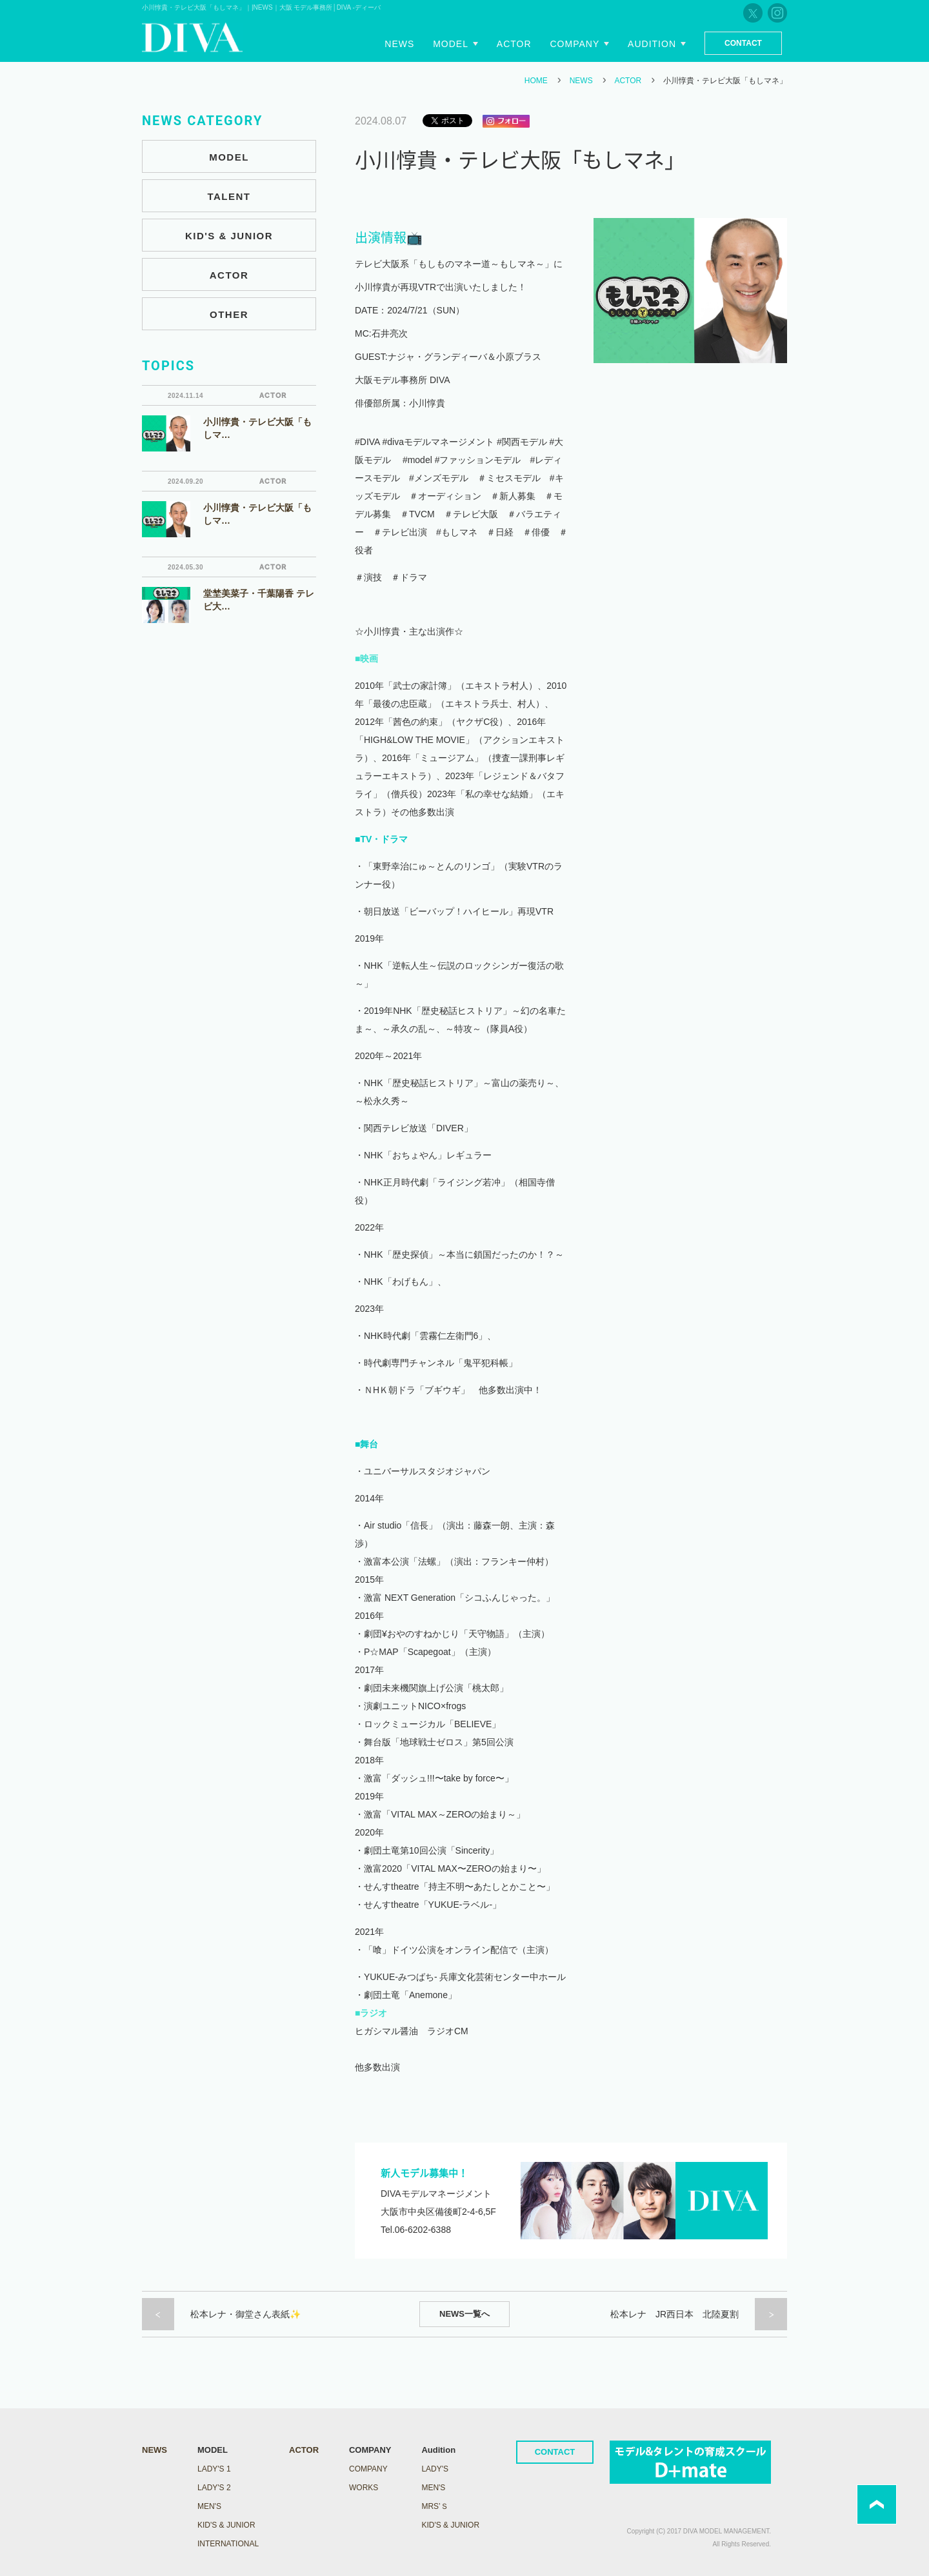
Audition (652, 44)
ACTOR (627, 80)
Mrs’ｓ (434, 2506)
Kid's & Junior (450, 2525)
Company (575, 44)
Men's (433, 2487)
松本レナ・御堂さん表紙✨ (245, 2314)
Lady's (434, 2468)
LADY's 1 (214, 2468)
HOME (536, 80)
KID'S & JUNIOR (229, 235)
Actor (514, 44)
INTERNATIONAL (228, 2543)
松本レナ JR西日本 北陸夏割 (674, 2314)
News (400, 44)
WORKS (363, 2487)
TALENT (228, 196)
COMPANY (368, 2468)
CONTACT (555, 2452)
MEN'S (209, 2506)
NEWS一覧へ (464, 2314)
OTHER (229, 314)
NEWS (581, 80)
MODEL (229, 157)
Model (450, 44)
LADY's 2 (214, 2487)
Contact (743, 43)
